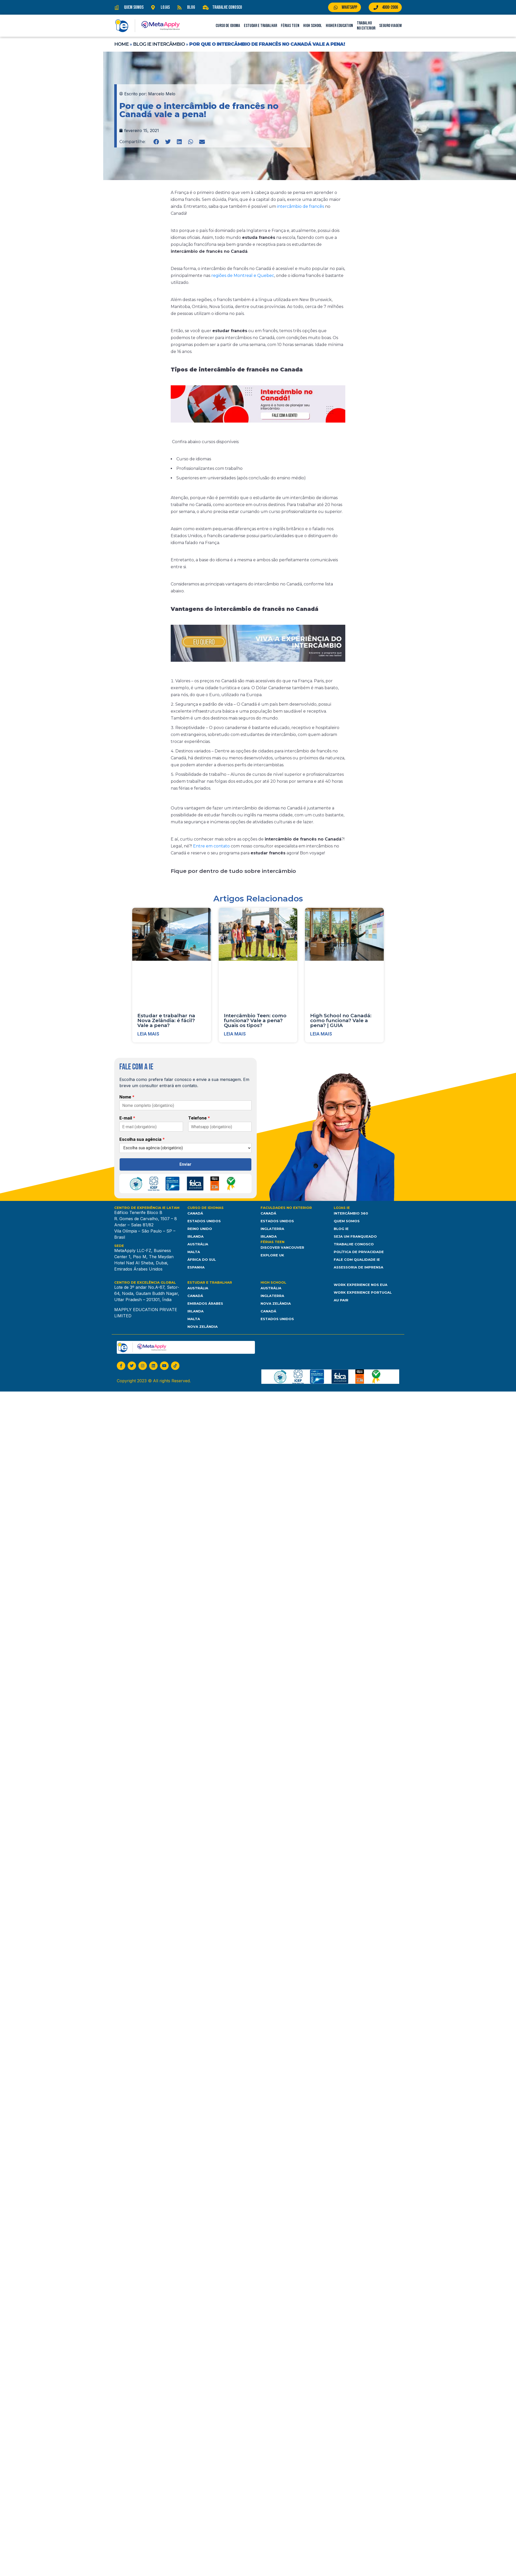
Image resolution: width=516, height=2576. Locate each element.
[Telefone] (220, 1127)
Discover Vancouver (282, 1248)
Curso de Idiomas (205, 1208)
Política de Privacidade (359, 1252)
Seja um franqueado (355, 1237)
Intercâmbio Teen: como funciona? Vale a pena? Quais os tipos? (255, 1020)
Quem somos (347, 1221)
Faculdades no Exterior (286, 1208)
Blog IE (341, 1229)
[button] (156, 142)
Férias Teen (290, 25)
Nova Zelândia (202, 1326)
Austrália (197, 1244)
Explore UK (272, 1255)
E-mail (127, 1118)
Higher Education (339, 25)
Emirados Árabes (205, 1303)
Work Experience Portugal (362, 1292)
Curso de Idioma (228, 25)
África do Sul (201, 1260)
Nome (127, 1096)
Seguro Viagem (390, 25)
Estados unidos (277, 1319)
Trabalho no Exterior (366, 26)
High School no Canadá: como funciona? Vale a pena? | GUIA (340, 1020)
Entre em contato (211, 846)
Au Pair (341, 1300)
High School (312, 25)
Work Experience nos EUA (360, 1285)
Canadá (195, 1213)
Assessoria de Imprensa (358, 1267)
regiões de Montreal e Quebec (242, 275)
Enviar (185, 1164)
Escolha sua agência (142, 1139)
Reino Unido (199, 1229)
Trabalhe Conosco (354, 1244)
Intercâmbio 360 (351, 1213)
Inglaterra (272, 1229)
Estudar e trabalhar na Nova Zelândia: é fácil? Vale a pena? (166, 1020)
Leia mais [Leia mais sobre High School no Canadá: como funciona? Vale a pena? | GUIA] (321, 1034)
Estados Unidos (204, 1221)
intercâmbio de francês (300, 206)
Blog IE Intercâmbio (159, 44)
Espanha (196, 1267)
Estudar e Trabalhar (260, 25)
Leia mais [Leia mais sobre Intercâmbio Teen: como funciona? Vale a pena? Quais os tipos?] (235, 1034)
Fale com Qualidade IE (357, 1260)
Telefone (199, 1118)
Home (121, 44)
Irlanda (195, 1237)
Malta (193, 1252)
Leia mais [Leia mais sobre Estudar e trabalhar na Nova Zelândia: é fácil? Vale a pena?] (148, 1034)
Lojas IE (342, 1208)
